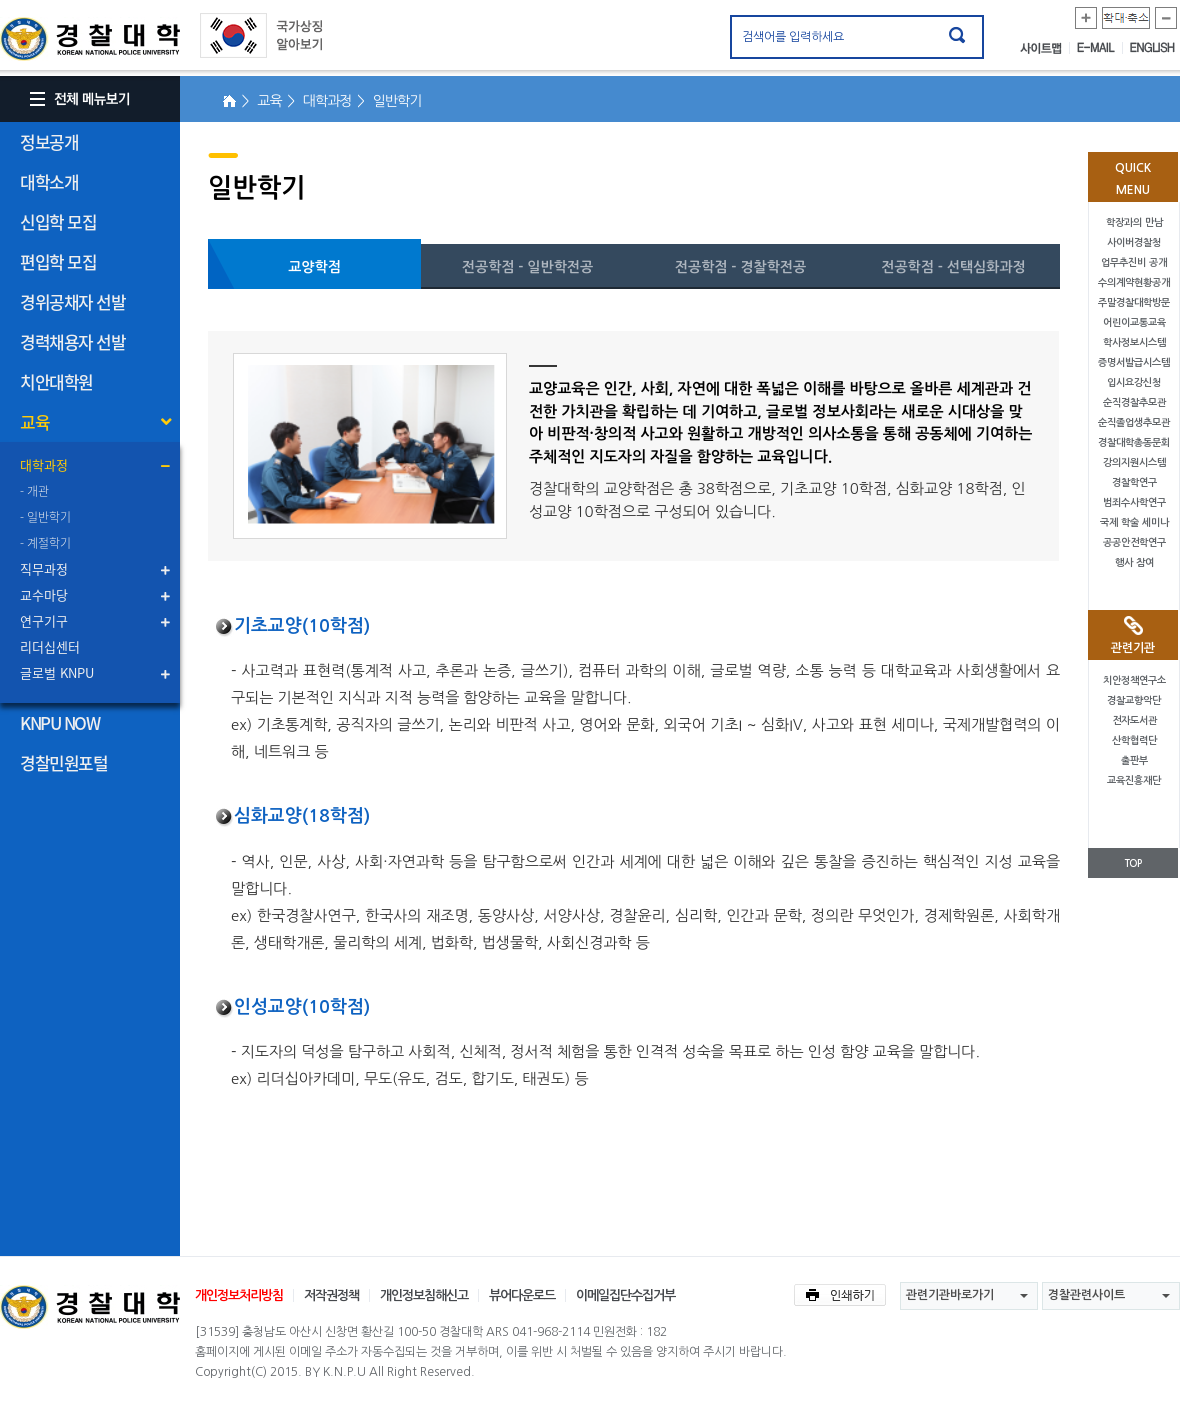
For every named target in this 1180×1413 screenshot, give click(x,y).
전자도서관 (1134, 720)
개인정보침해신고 (424, 1295)
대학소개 (49, 181)
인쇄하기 (840, 1295)
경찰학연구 (1134, 482)
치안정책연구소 (1134, 680)
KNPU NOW (59, 722)
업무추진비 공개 (1134, 262)
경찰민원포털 (63, 762)
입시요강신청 (1134, 382)
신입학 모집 (58, 221)
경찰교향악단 (1134, 700)
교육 (34, 421)
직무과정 (44, 568)
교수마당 (44, 594)
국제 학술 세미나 (1134, 522)
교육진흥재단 (1134, 780)
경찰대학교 (90, 1307)
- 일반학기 (45, 517)
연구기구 (44, 620)
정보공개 (49, 141)
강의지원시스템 (1134, 462)
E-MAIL (1100, 48)
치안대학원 (56, 381)
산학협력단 (1134, 740)
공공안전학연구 (1134, 542)
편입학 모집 (58, 261)
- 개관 (34, 491)
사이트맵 (1045, 48)
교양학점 (314, 267)
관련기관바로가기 (950, 1295)
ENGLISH (1152, 48)
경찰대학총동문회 (1134, 442)
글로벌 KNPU (57, 672)
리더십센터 (50, 646)
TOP (1133, 863)
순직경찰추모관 (1134, 402)
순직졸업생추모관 (1134, 422)
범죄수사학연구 (1134, 502)
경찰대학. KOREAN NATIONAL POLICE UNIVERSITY (90, 39)
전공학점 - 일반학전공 (527, 267)
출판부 (1134, 760)
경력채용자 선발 (72, 341)
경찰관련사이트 (1086, 1295)
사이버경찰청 (1134, 242)
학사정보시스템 (1134, 342)
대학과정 (44, 464)
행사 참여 (1134, 562)
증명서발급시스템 (1134, 362)
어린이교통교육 (1134, 322)
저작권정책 (331, 1295)
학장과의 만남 (1134, 222)
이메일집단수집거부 (625, 1295)
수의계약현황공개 (1134, 282)
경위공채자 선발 (72, 301)
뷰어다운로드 (522, 1295)
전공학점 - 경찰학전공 (740, 267)
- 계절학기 (45, 543)
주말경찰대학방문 (1134, 302)
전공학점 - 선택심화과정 (953, 267)
